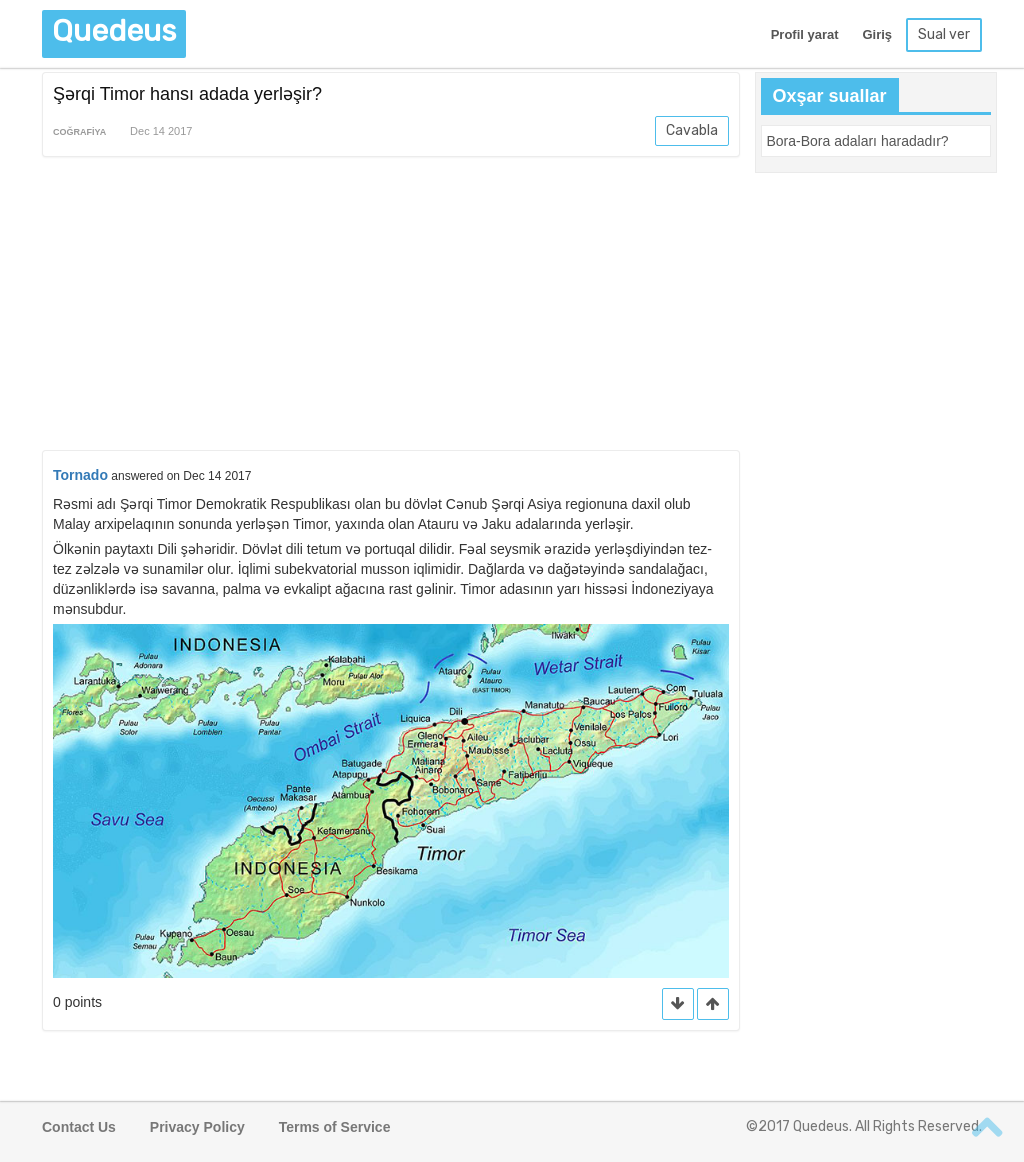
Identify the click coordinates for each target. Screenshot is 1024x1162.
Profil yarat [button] (805, 34)
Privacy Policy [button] (197, 1127)
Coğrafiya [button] (79, 132)
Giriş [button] (877, 34)
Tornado (80, 475)
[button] (713, 1004)
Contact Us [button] (79, 1127)
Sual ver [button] (944, 34)
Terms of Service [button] (335, 1127)
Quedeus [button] (114, 31)
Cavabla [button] (692, 130)
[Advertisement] (391, 307)
